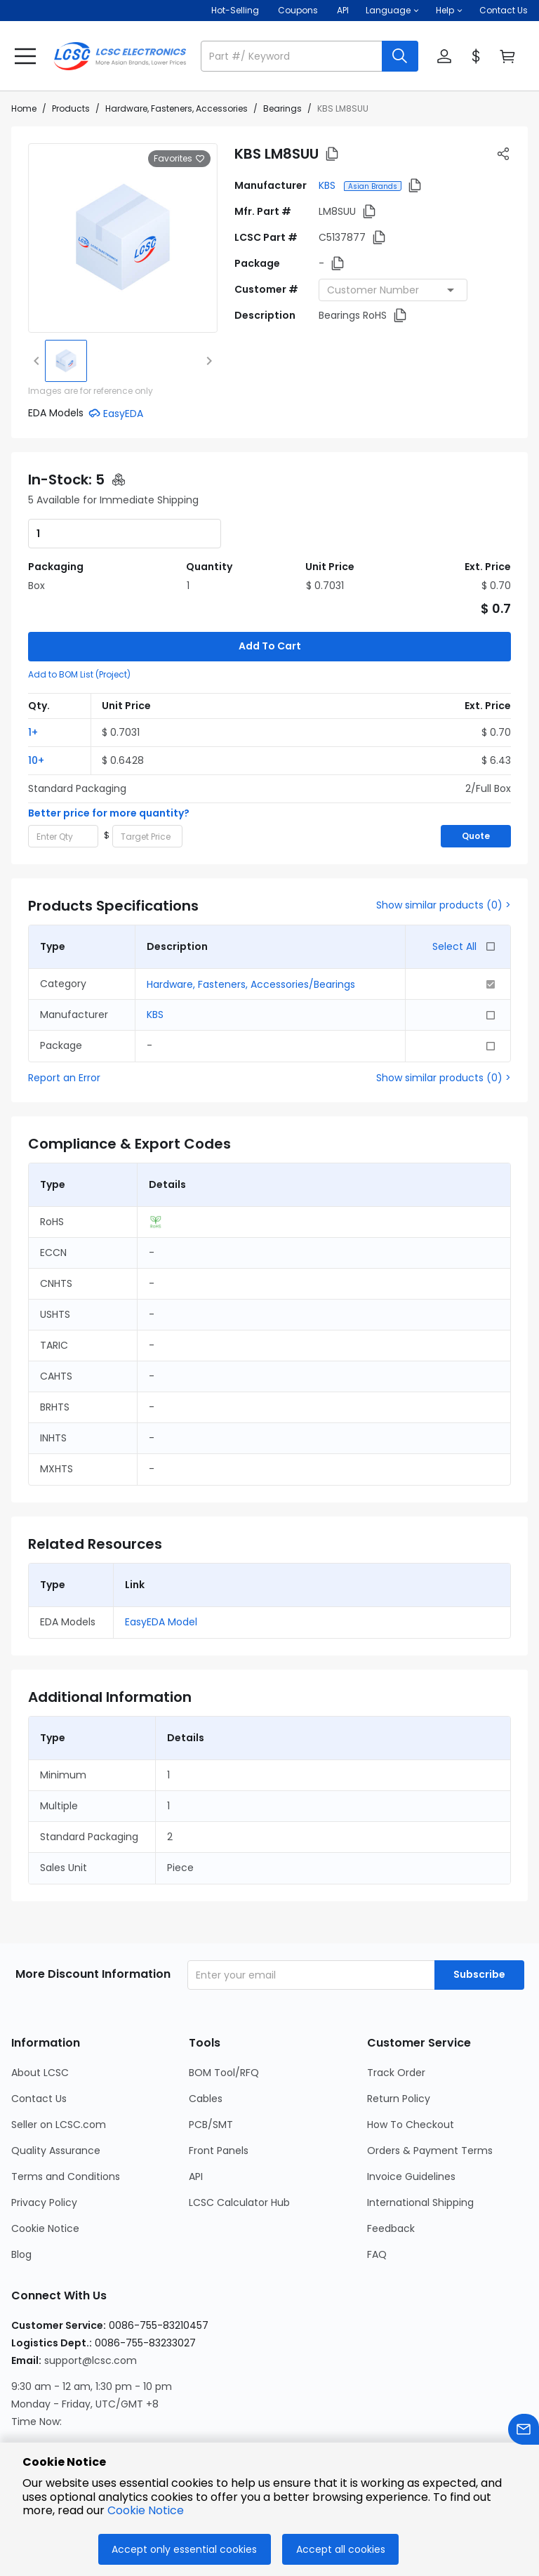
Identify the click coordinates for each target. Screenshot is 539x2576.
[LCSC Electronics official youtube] (173, 2423)
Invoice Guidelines (411, 2107)
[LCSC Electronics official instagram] (21, 2423)
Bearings (282, 108)
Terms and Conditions (65, 2107)
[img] (66, 361)
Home (23, 108)
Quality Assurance (55, 2081)
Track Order (396, 2003)
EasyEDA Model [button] (161, 1552)
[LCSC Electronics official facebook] (59, 2423)
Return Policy (398, 2029)
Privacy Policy (44, 2133)
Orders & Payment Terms (430, 2081)
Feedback (391, 2159)
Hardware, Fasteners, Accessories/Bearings (251, 915)
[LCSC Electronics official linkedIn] (97, 2423)
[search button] (400, 56)
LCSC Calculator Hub (239, 2133)
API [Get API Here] (343, 10)
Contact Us (503, 10)
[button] (392, 10)
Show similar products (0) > (443, 835)
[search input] (292, 56)
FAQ (377, 2185)
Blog (21, 2185)
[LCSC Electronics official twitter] (135, 2423)
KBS (328, 185)
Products (71, 108)
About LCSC (40, 2003)
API (196, 2107)
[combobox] (393, 290)
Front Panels (218, 2081)
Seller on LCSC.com (58, 2055)
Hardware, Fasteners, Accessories (176, 108)
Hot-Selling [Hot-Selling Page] (236, 10)
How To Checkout (410, 2055)
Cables (205, 2029)
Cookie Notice (45, 2159)
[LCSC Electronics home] (120, 56)
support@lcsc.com (90, 2291)
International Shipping (420, 2133)
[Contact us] (523, 2432)
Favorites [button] (179, 158)
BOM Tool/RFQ (224, 2003)
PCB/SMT (211, 2055)
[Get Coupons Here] (298, 10)
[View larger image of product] (123, 238)
